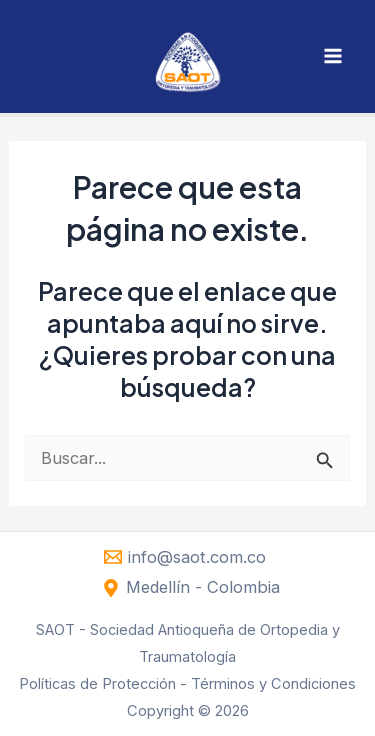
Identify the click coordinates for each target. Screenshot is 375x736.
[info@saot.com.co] (184, 557)
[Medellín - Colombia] (190, 588)
